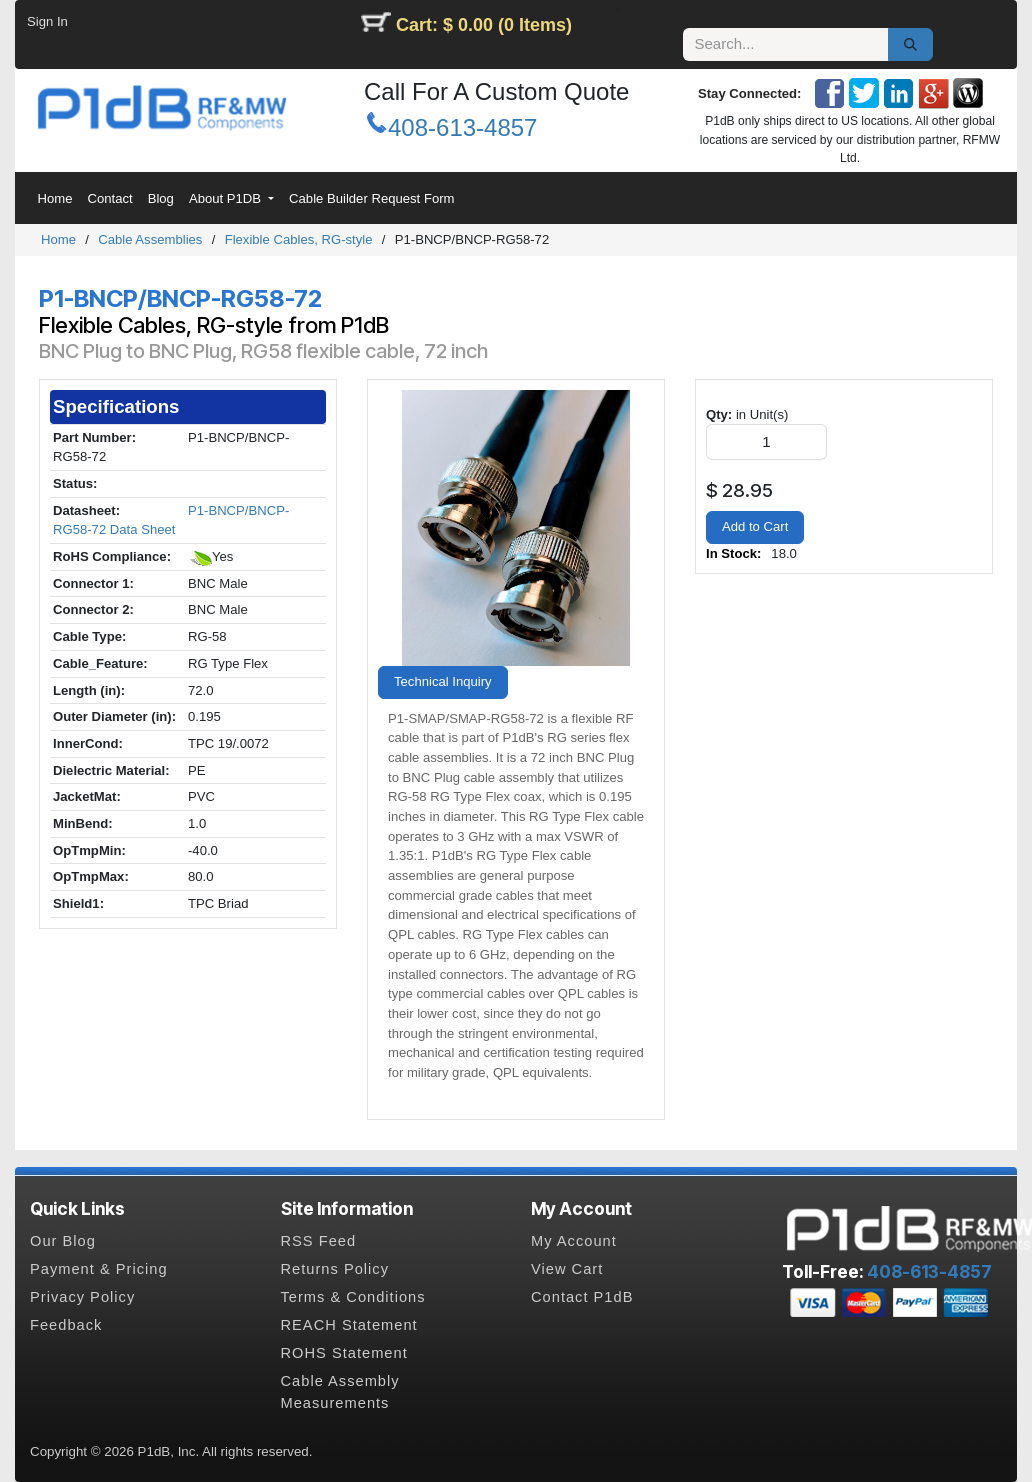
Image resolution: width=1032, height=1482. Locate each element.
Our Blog (63, 1241)
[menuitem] (55, 199)
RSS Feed (319, 1241)
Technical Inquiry (443, 681)
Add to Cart (755, 526)
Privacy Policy (82, 1297)
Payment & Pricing (99, 1269)
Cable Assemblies (150, 239)
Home (58, 239)
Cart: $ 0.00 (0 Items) (484, 25)
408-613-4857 (462, 127)
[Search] (910, 45)
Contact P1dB (582, 1297)
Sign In (47, 21)
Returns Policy (335, 1269)
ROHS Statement (344, 1353)
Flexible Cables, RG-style (299, 239)
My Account (574, 1241)
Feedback (66, 1325)
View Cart (567, 1269)
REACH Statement (349, 1325)
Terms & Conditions (353, 1297)
